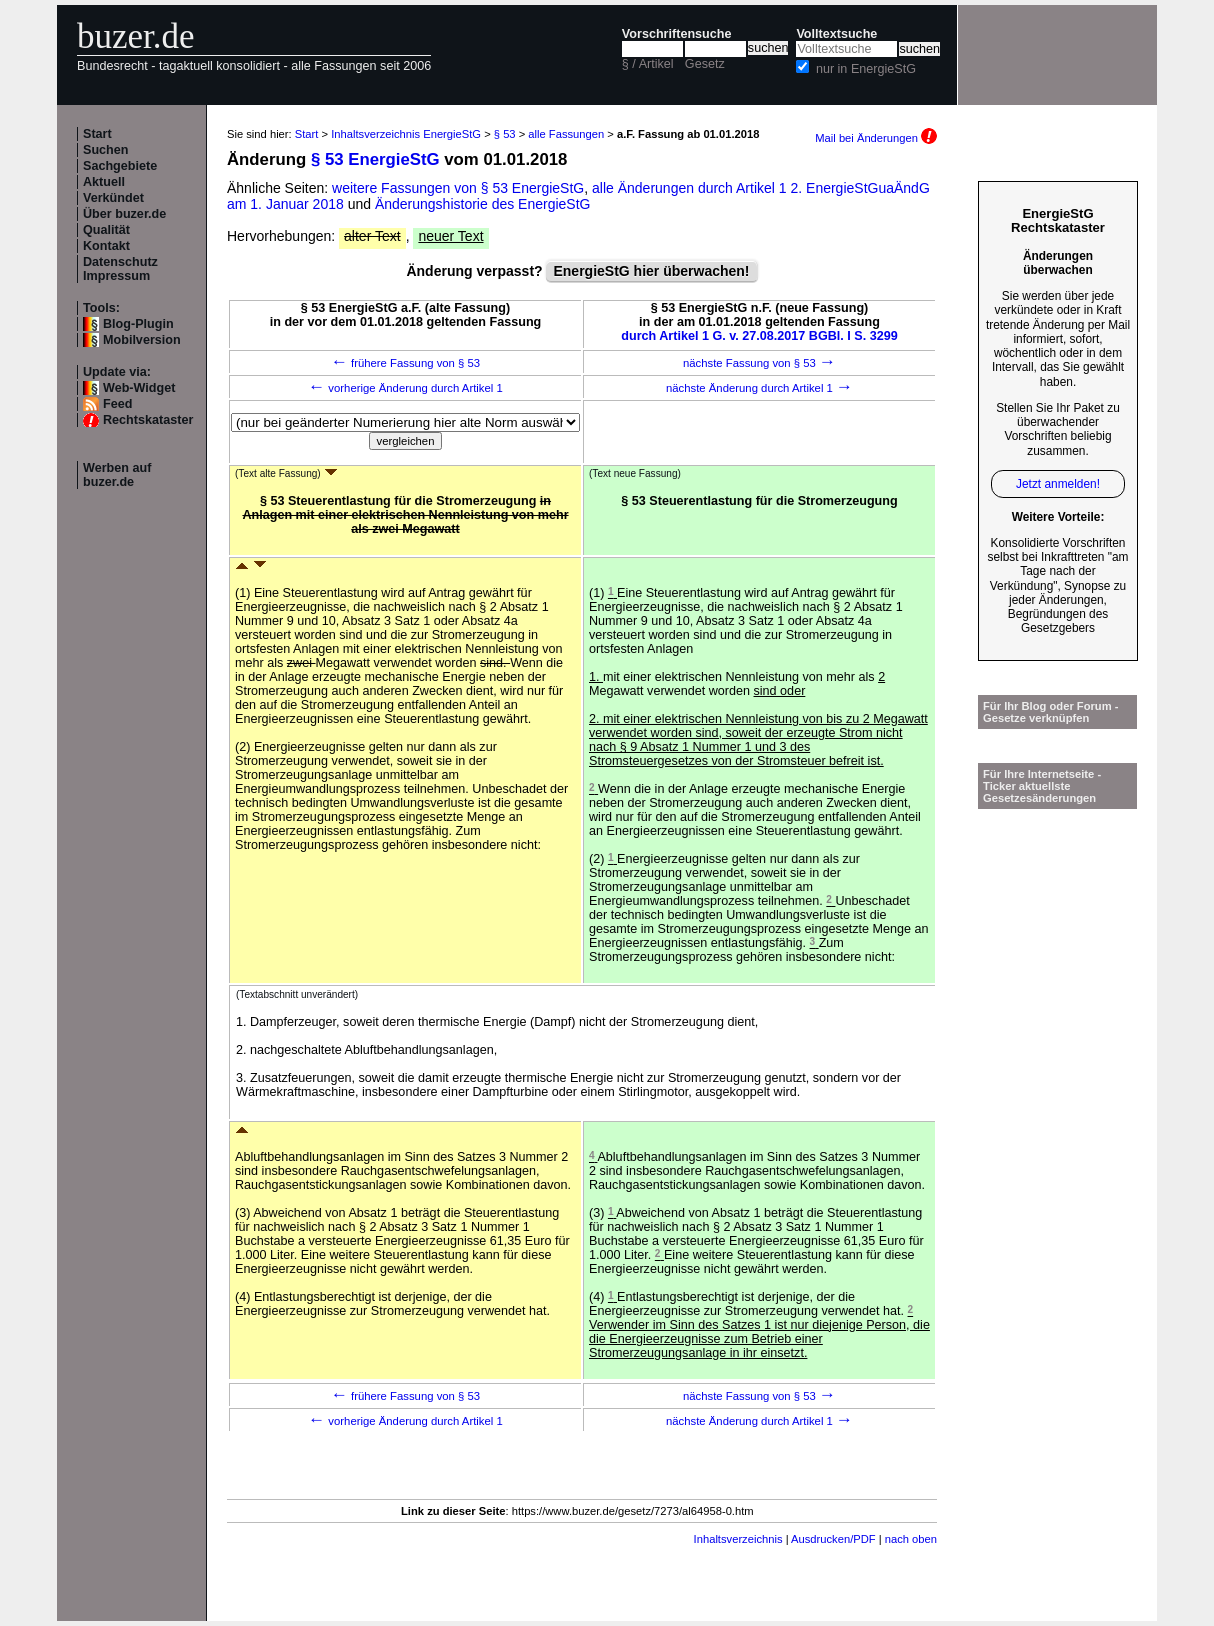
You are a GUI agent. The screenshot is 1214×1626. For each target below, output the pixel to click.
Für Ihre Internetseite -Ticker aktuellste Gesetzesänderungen (1042, 786)
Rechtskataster (148, 420)
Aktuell (104, 182)
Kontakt (106, 246)
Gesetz (705, 64)
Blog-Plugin (138, 324)
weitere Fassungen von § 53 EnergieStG (458, 188)
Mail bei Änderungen (876, 138)
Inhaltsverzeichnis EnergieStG (406, 134)
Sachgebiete (120, 166)
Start (97, 134)
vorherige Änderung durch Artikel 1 (405, 388)
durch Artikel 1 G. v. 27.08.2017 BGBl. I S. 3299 (759, 336)
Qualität (106, 230)
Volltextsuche (836, 34)
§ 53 (505, 134)
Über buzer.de (124, 214)
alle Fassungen (566, 134)
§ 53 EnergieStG (375, 159)
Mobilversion (142, 340)
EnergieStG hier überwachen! (651, 271)
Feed (117, 404)
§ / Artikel (648, 64)
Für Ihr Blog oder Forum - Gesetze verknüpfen (1051, 712)
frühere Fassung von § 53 (405, 363)
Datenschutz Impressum (120, 269)
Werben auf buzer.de (117, 475)
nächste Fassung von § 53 (759, 363)
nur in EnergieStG (866, 69)
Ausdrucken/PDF (833, 1539)
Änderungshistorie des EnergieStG (483, 204)
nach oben (911, 1539)
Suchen (106, 150)
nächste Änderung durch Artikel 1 (759, 388)
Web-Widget (139, 388)
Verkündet (113, 198)
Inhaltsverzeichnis (738, 1539)
